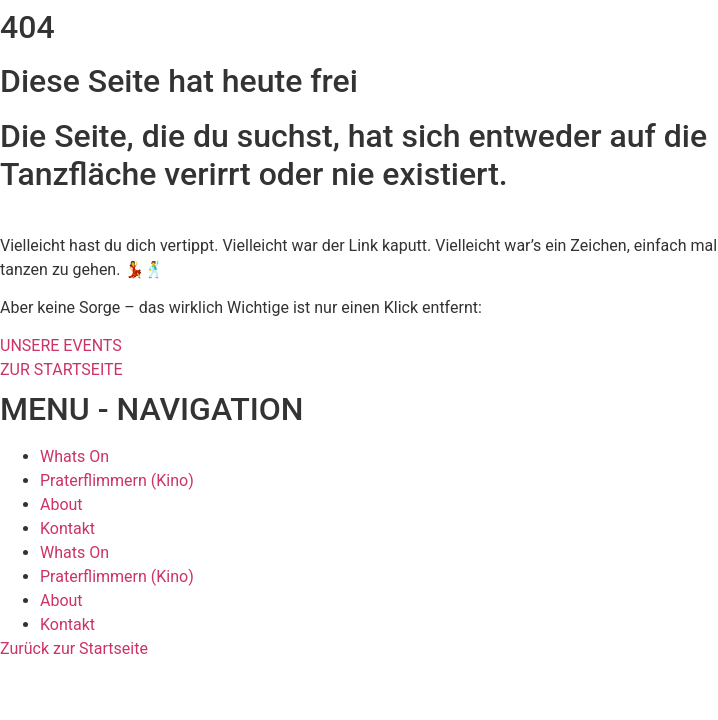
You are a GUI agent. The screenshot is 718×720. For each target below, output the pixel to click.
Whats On (74, 456)
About (61, 504)
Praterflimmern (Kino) (117, 480)
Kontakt (67, 528)
